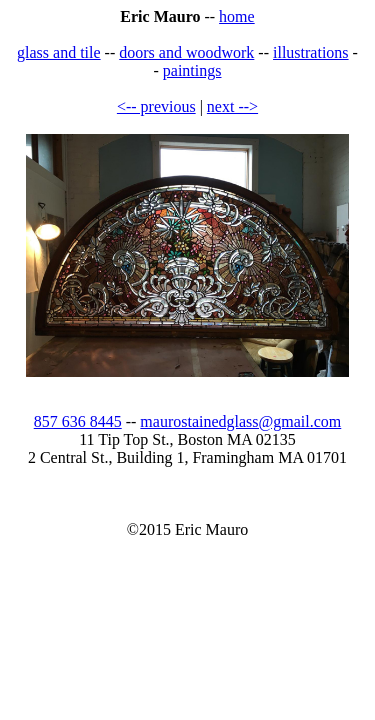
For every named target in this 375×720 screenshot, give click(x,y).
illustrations (311, 52)
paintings (192, 70)
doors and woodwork (186, 52)
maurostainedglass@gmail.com (240, 421)
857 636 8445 (78, 421)
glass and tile (59, 52)
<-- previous (156, 106)
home (237, 16)
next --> (232, 106)
